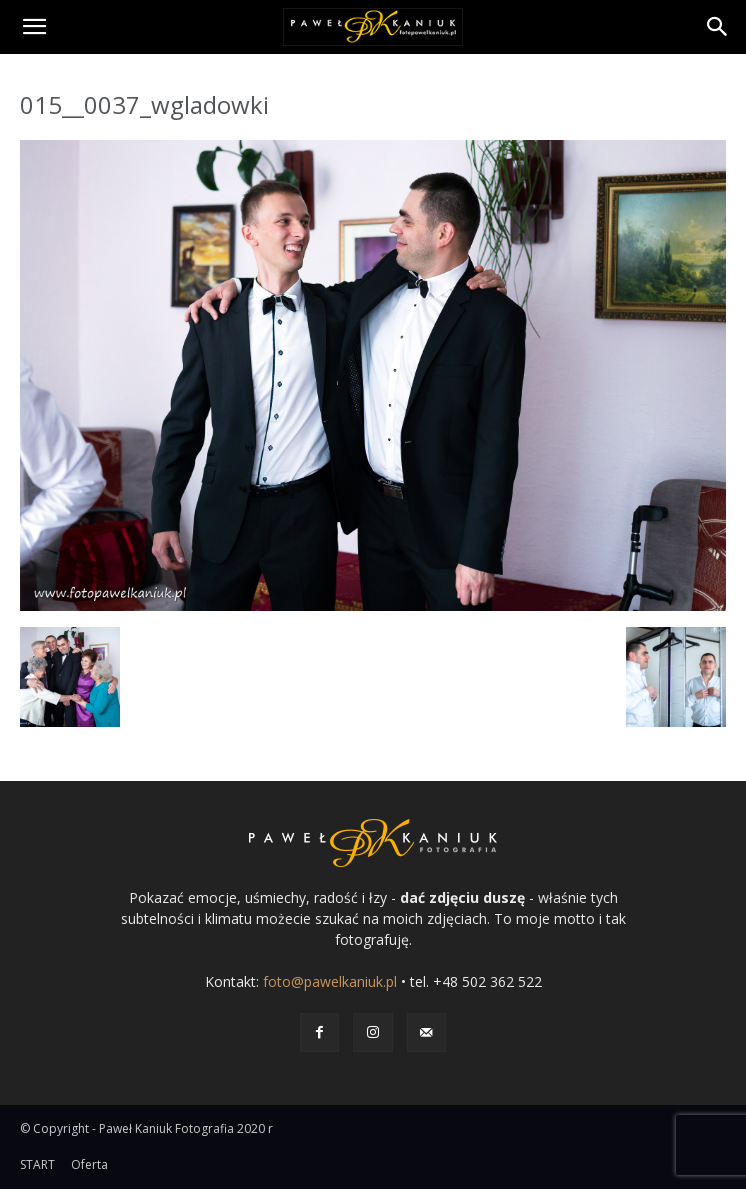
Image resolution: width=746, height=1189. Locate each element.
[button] (34, 27)
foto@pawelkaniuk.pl (330, 981)
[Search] (718, 27)
